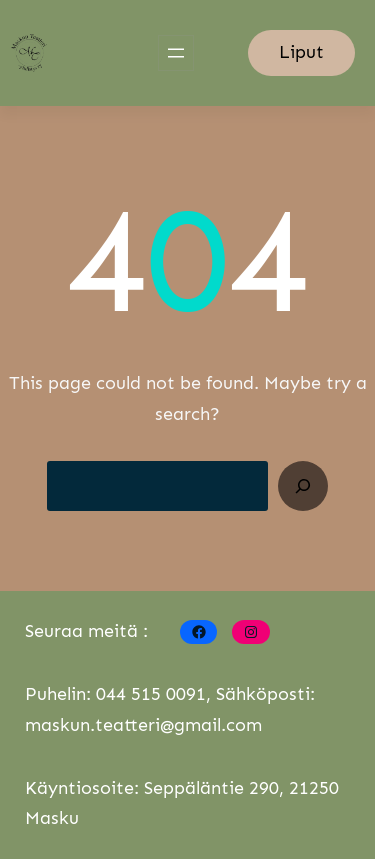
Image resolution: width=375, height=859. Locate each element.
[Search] (303, 486)
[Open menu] (176, 53)
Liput (301, 52)
